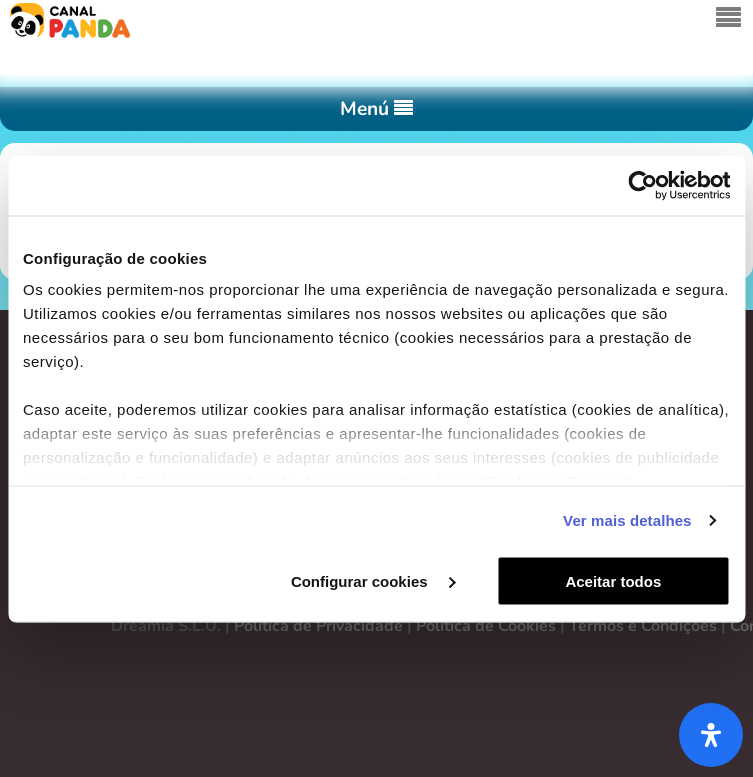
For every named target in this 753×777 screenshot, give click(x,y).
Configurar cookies (373, 580)
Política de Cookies (486, 626)
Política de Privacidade (318, 626)
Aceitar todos (613, 580)
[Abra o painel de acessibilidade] (711, 735)
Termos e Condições (643, 626)
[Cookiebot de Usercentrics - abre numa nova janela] (642, 185)
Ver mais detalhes (627, 520)
